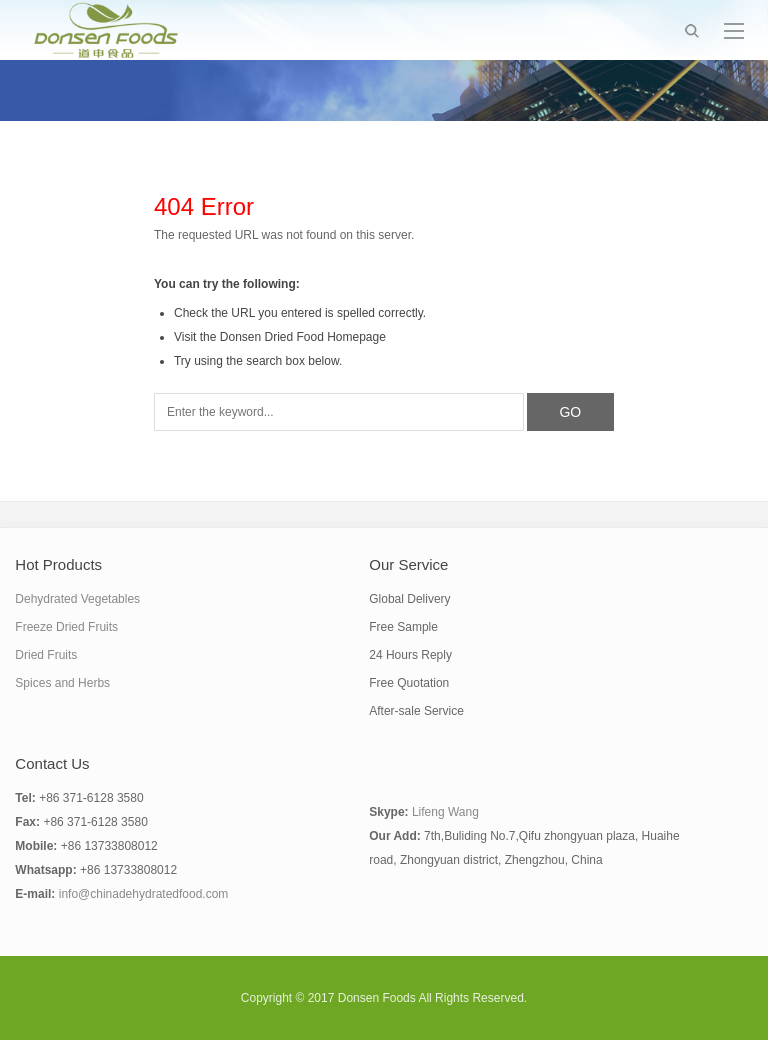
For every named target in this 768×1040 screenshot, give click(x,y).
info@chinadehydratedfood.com (144, 894)
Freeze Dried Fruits (66, 627)
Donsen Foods (377, 998)
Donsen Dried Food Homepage (303, 337)
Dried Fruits (46, 655)
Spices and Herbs (62, 683)
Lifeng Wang (445, 812)
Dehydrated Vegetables (77, 599)
